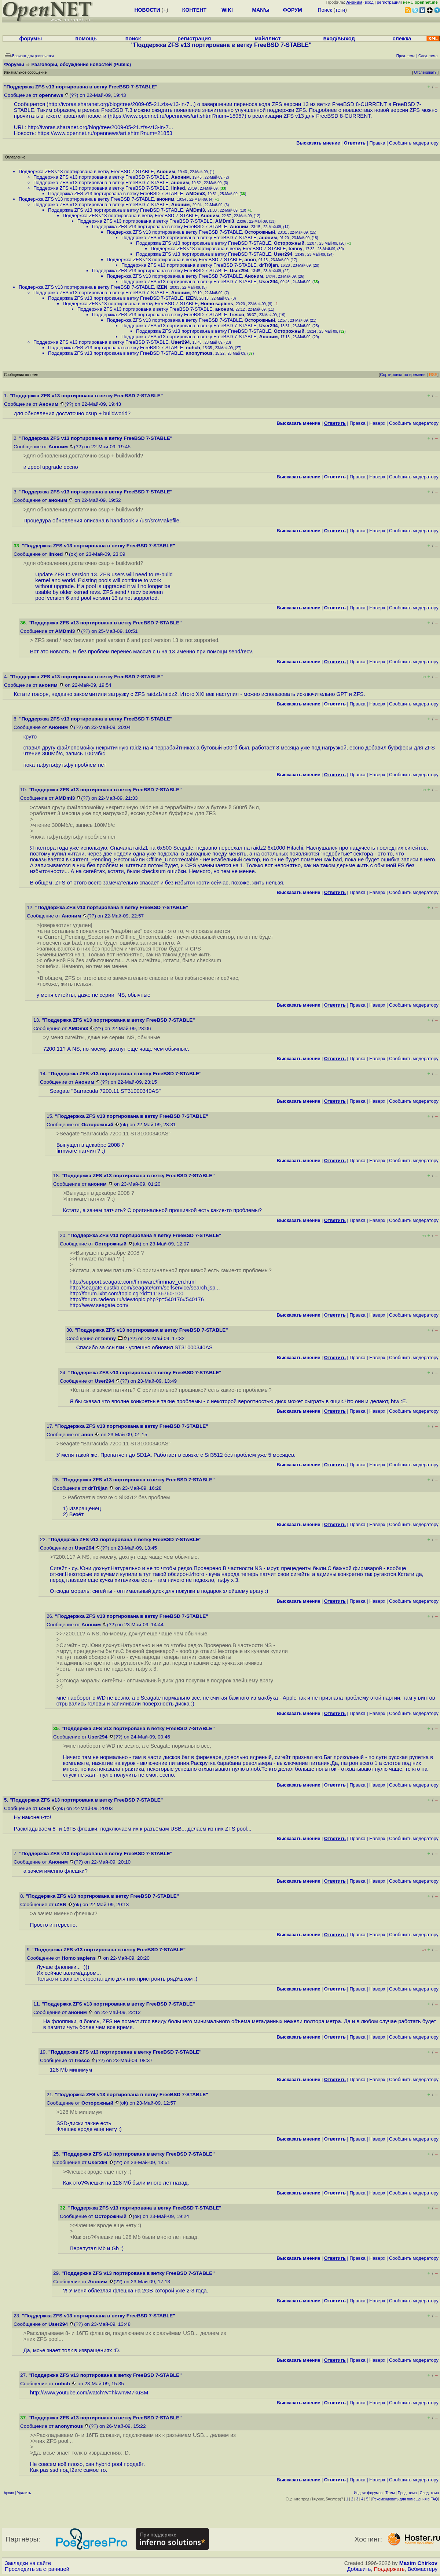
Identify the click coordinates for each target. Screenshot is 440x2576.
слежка (401, 38)
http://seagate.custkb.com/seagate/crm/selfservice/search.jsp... (145, 1288)
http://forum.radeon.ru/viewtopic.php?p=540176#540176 (137, 1299)
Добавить (359, 2569)
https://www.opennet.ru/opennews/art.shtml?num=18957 (177, 116)
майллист (268, 38)
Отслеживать (425, 72)
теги (340, 10)
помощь (86, 38)
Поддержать (389, 2569)
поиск (133, 38)
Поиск (325, 10)
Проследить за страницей (37, 2569)
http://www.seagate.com (98, 1305)
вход (369, 2)
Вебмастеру (422, 2569)
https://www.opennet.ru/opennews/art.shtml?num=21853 (104, 133)
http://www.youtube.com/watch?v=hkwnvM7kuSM (89, 2393)
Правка (377, 143)
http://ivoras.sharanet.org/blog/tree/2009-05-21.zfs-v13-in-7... (121, 104)
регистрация (389, 2)
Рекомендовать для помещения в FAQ (405, 2499)
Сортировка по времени (403, 374)
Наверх (377, 423)
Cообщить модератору (414, 143)
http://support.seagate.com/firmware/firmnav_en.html (133, 1282)
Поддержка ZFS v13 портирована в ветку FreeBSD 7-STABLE (86, 171)
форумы (30, 38)
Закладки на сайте (28, 2563)
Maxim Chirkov (418, 2563)
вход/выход (339, 38)
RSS (433, 374)
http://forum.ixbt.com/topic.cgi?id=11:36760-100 (127, 1293)
